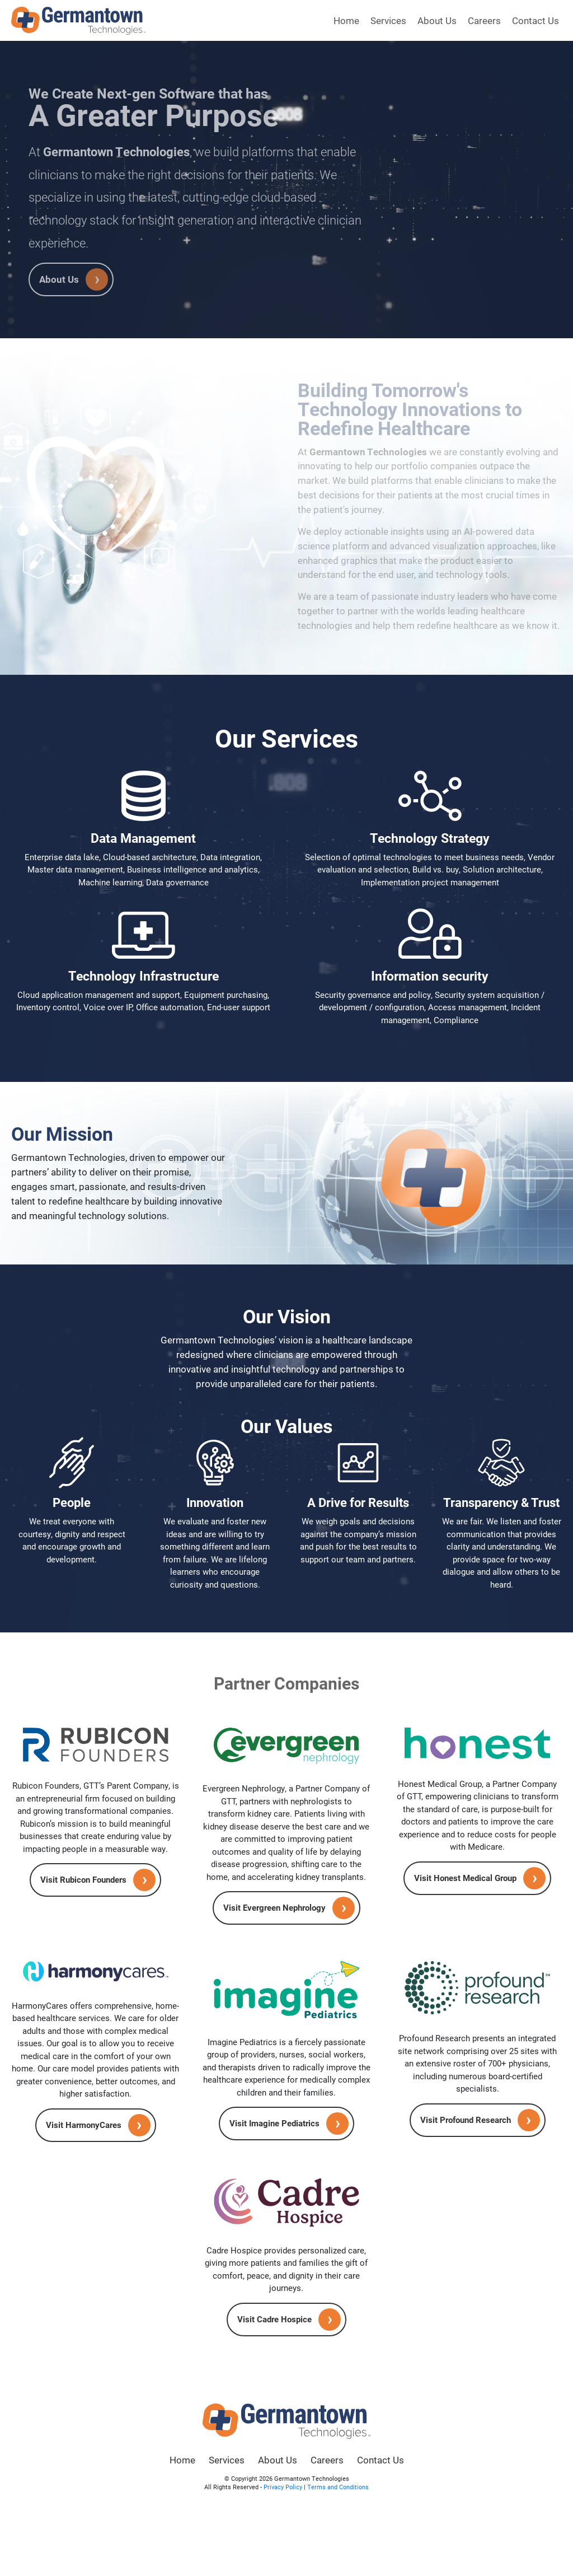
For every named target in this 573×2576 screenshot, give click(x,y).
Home (346, 20)
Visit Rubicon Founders (83, 1879)
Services (388, 20)
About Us (437, 20)
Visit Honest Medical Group (465, 1877)
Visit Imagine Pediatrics (274, 2123)
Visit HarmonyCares (83, 2124)
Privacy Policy (283, 2487)
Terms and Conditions (338, 2487)
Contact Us (535, 20)
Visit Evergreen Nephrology (274, 1907)
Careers (484, 20)
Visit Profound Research (465, 2119)
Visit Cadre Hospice (274, 2319)
